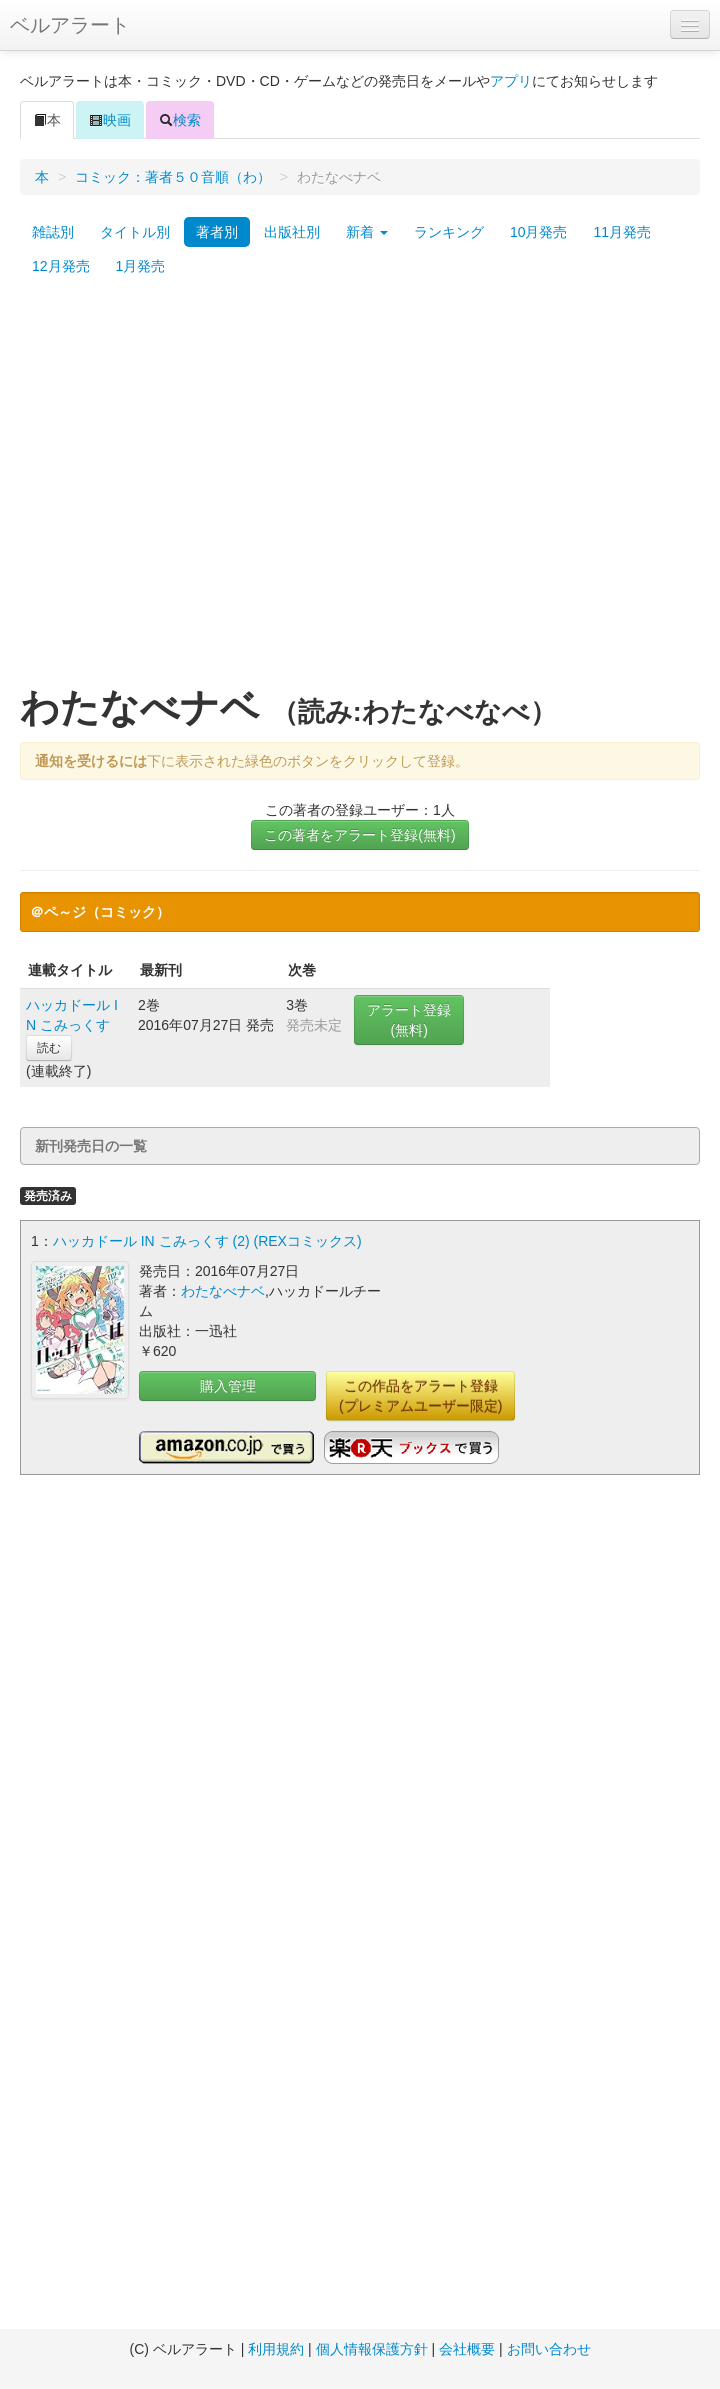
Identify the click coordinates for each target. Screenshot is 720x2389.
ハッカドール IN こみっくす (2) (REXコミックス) (207, 1241)
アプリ (511, 81)
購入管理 (228, 1386)
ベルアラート (70, 25)
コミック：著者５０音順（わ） (173, 177)
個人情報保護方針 (372, 2349)
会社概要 (467, 2349)
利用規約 (276, 2349)
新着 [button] (367, 232)
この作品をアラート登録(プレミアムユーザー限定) (420, 1396)
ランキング (449, 232)
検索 (180, 120)
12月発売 (61, 266)
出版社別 (292, 232)
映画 (110, 120)
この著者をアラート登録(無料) (359, 835)
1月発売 (141, 266)
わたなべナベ (223, 1291)
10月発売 (539, 232)
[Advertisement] (187, 490)
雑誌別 (53, 232)
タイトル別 (135, 232)
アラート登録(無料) (409, 1020)
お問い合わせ (549, 2349)
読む (49, 1048)
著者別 (217, 232)
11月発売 (622, 232)
